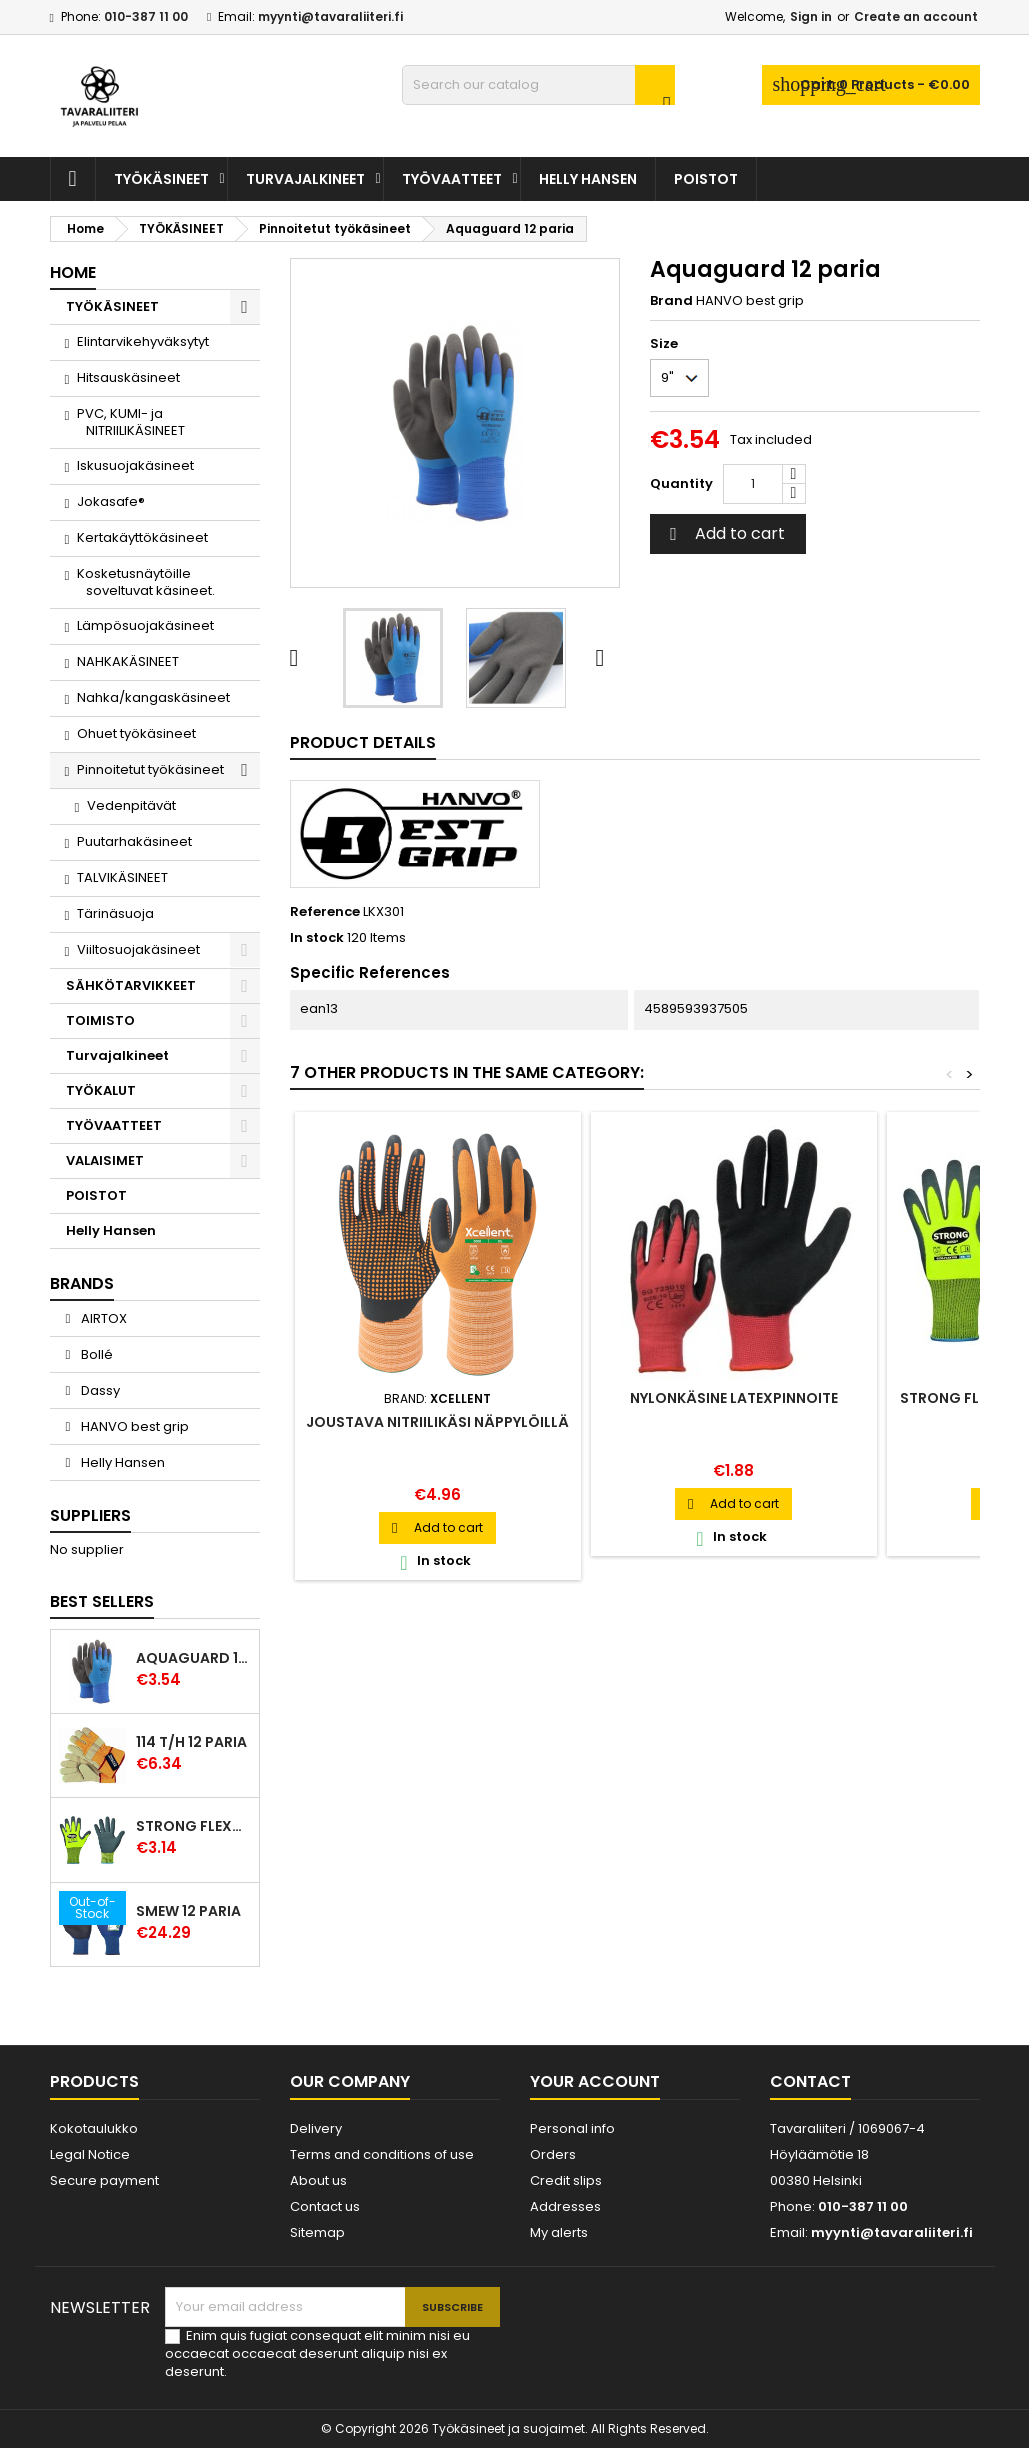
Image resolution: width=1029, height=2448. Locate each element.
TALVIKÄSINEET (122, 877)
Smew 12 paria (188, 1911)
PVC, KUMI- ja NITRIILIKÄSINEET (130, 422)
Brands (82, 1283)
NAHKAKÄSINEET (128, 661)
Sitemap (317, 2232)
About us (318, 2180)
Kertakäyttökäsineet (142, 537)
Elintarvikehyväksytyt (143, 341)
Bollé (95, 1354)
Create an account (916, 16)
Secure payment (104, 2180)
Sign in (811, 16)
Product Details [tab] (363, 742)
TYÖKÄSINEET (161, 179)
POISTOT (706, 179)
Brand (671, 301)
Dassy (99, 1390)
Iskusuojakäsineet (135, 465)
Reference (325, 912)
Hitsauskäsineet (128, 377)
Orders (553, 2154)
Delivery (316, 2128)
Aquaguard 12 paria (193, 1658)
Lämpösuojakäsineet (145, 625)
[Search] (538, 85)
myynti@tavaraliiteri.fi (330, 16)
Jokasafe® (111, 501)
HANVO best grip (133, 1426)
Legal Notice (90, 2154)
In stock (317, 938)
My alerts (559, 2232)
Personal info (572, 2128)
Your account (595, 2081)
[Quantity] (753, 484)
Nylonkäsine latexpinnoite (734, 1398)
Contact (810, 2081)
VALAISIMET (105, 1160)
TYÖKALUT (101, 1090)
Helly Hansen (588, 179)
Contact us (325, 2206)
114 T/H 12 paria (191, 1742)
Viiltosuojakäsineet (138, 949)
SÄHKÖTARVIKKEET (131, 985)
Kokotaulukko (94, 2128)
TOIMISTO (100, 1020)
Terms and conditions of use (382, 2154)
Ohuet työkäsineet (136, 733)
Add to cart (725, 533)
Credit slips (566, 2180)
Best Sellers (102, 1601)
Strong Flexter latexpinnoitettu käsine (193, 1826)
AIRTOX (102, 1318)
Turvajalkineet (305, 179)
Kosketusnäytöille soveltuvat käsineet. (145, 582)
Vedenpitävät (131, 805)
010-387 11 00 (146, 16)
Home (73, 272)
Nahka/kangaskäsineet (153, 697)
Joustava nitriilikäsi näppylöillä (437, 1422)
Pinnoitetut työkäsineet (150, 769)
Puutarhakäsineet (134, 841)
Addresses (565, 2206)
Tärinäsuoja (115, 913)
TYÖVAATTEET (452, 179)
